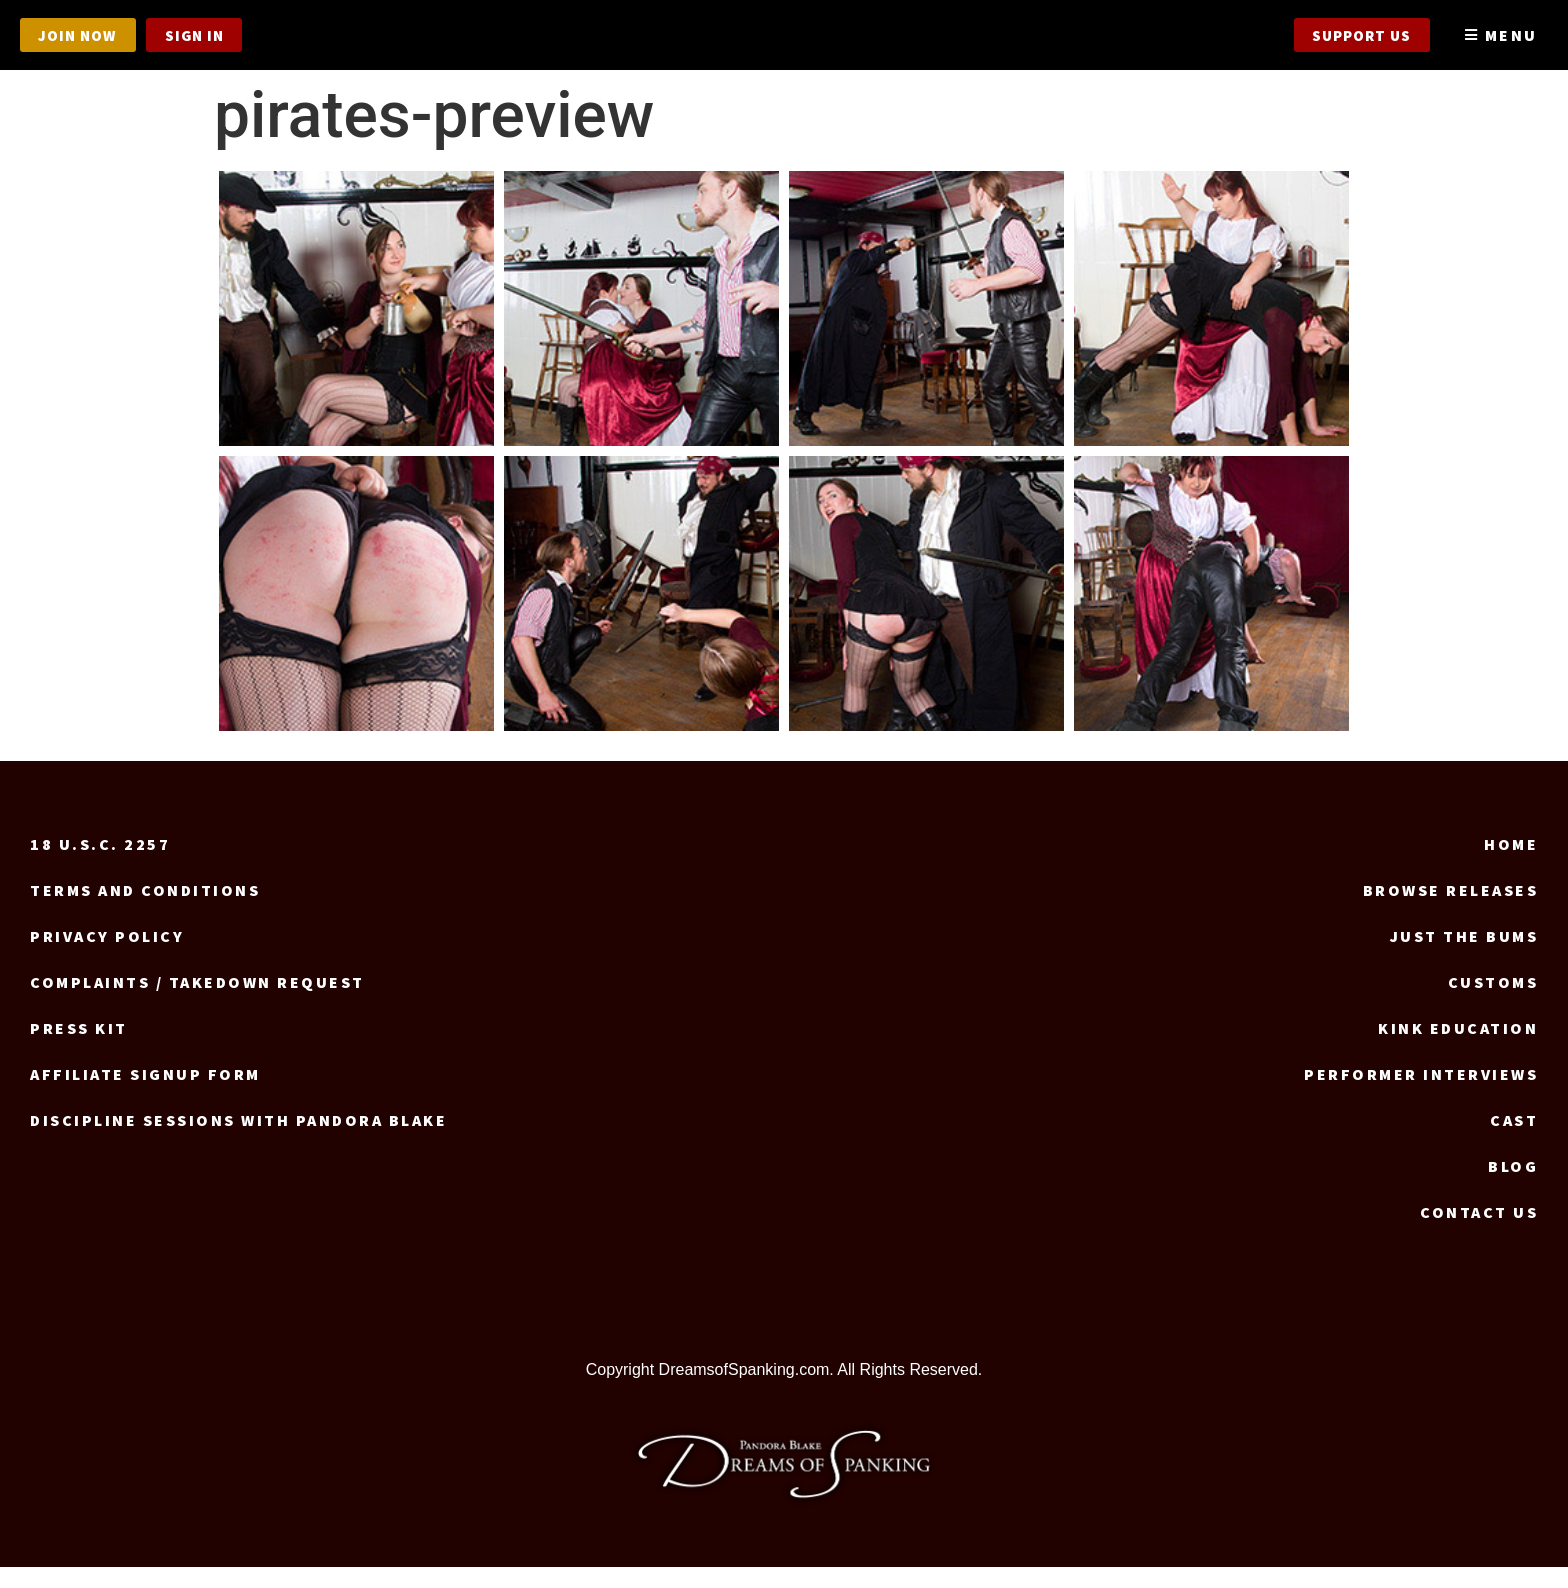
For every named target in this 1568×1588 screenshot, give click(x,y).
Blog (1513, 1186)
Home (1511, 864)
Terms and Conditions (145, 910)
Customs (1493, 1002)
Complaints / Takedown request (197, 1002)
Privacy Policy (107, 956)
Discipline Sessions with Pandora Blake (238, 1140)
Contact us (1479, 1232)
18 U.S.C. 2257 (100, 864)
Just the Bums (1464, 956)
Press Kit (79, 1048)
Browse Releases (1451, 910)
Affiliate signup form (145, 1094)
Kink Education (1458, 1048)
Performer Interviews (1421, 1094)
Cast (1514, 1140)
